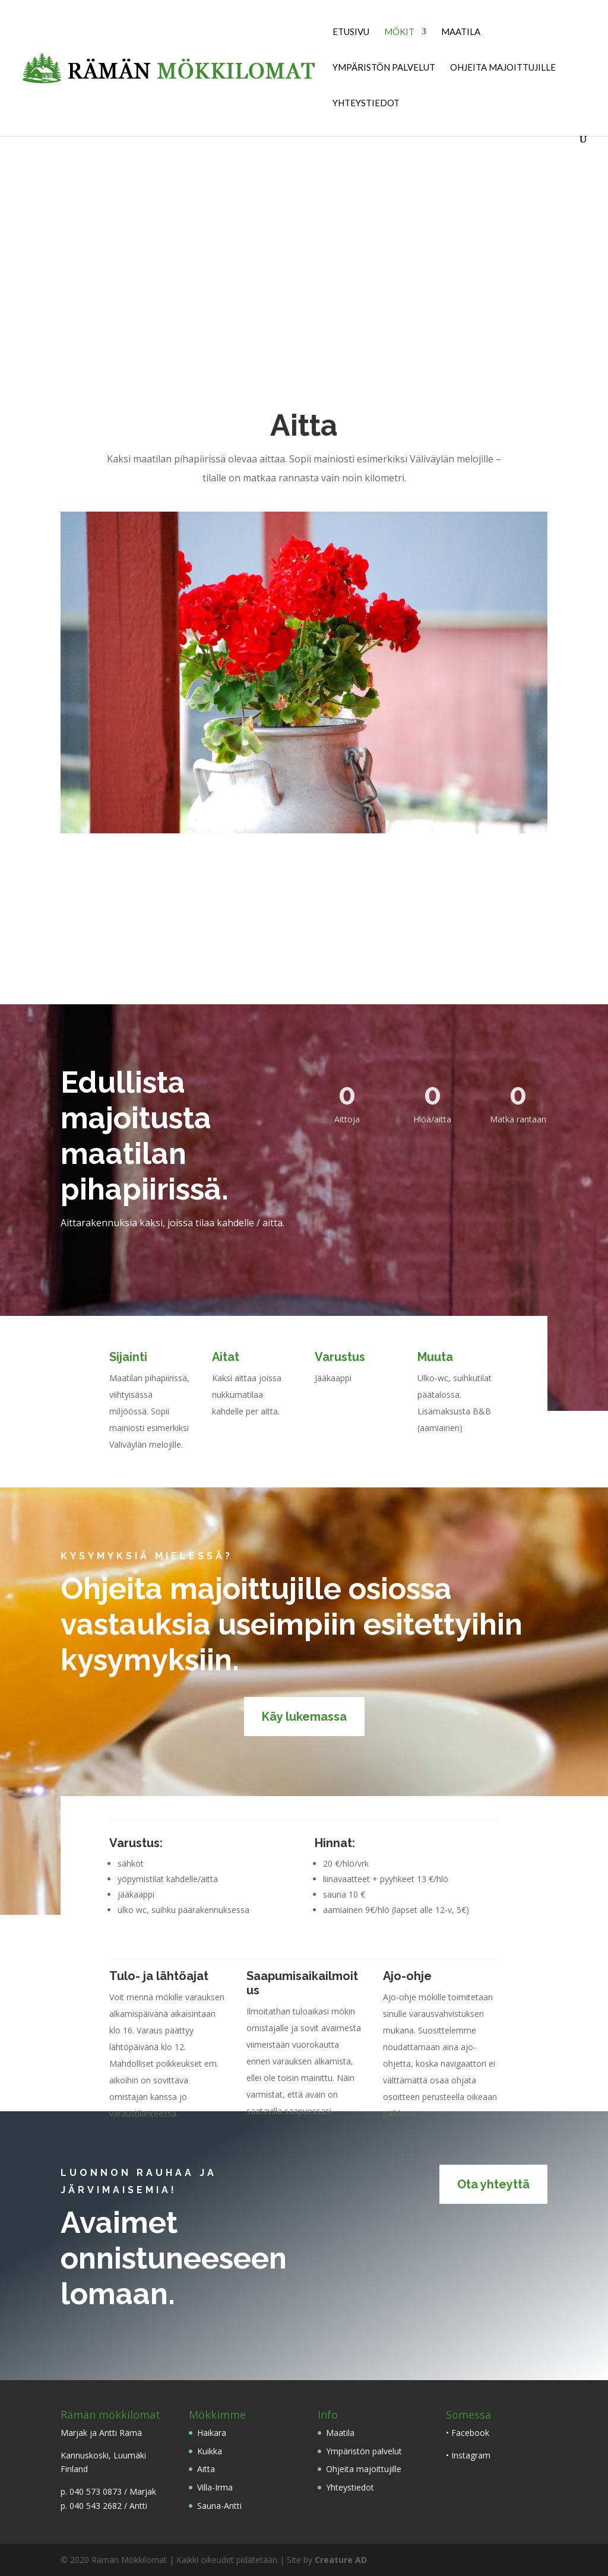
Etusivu (350, 32)
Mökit (399, 32)
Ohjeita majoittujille (503, 67)
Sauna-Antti (219, 2505)
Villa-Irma (215, 2487)
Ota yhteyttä (493, 2184)
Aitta (206, 2469)
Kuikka (209, 2451)
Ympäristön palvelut (383, 67)
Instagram (470, 2455)
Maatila (460, 32)
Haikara (211, 2432)
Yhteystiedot (366, 103)
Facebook (470, 2432)
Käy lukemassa (304, 1716)
